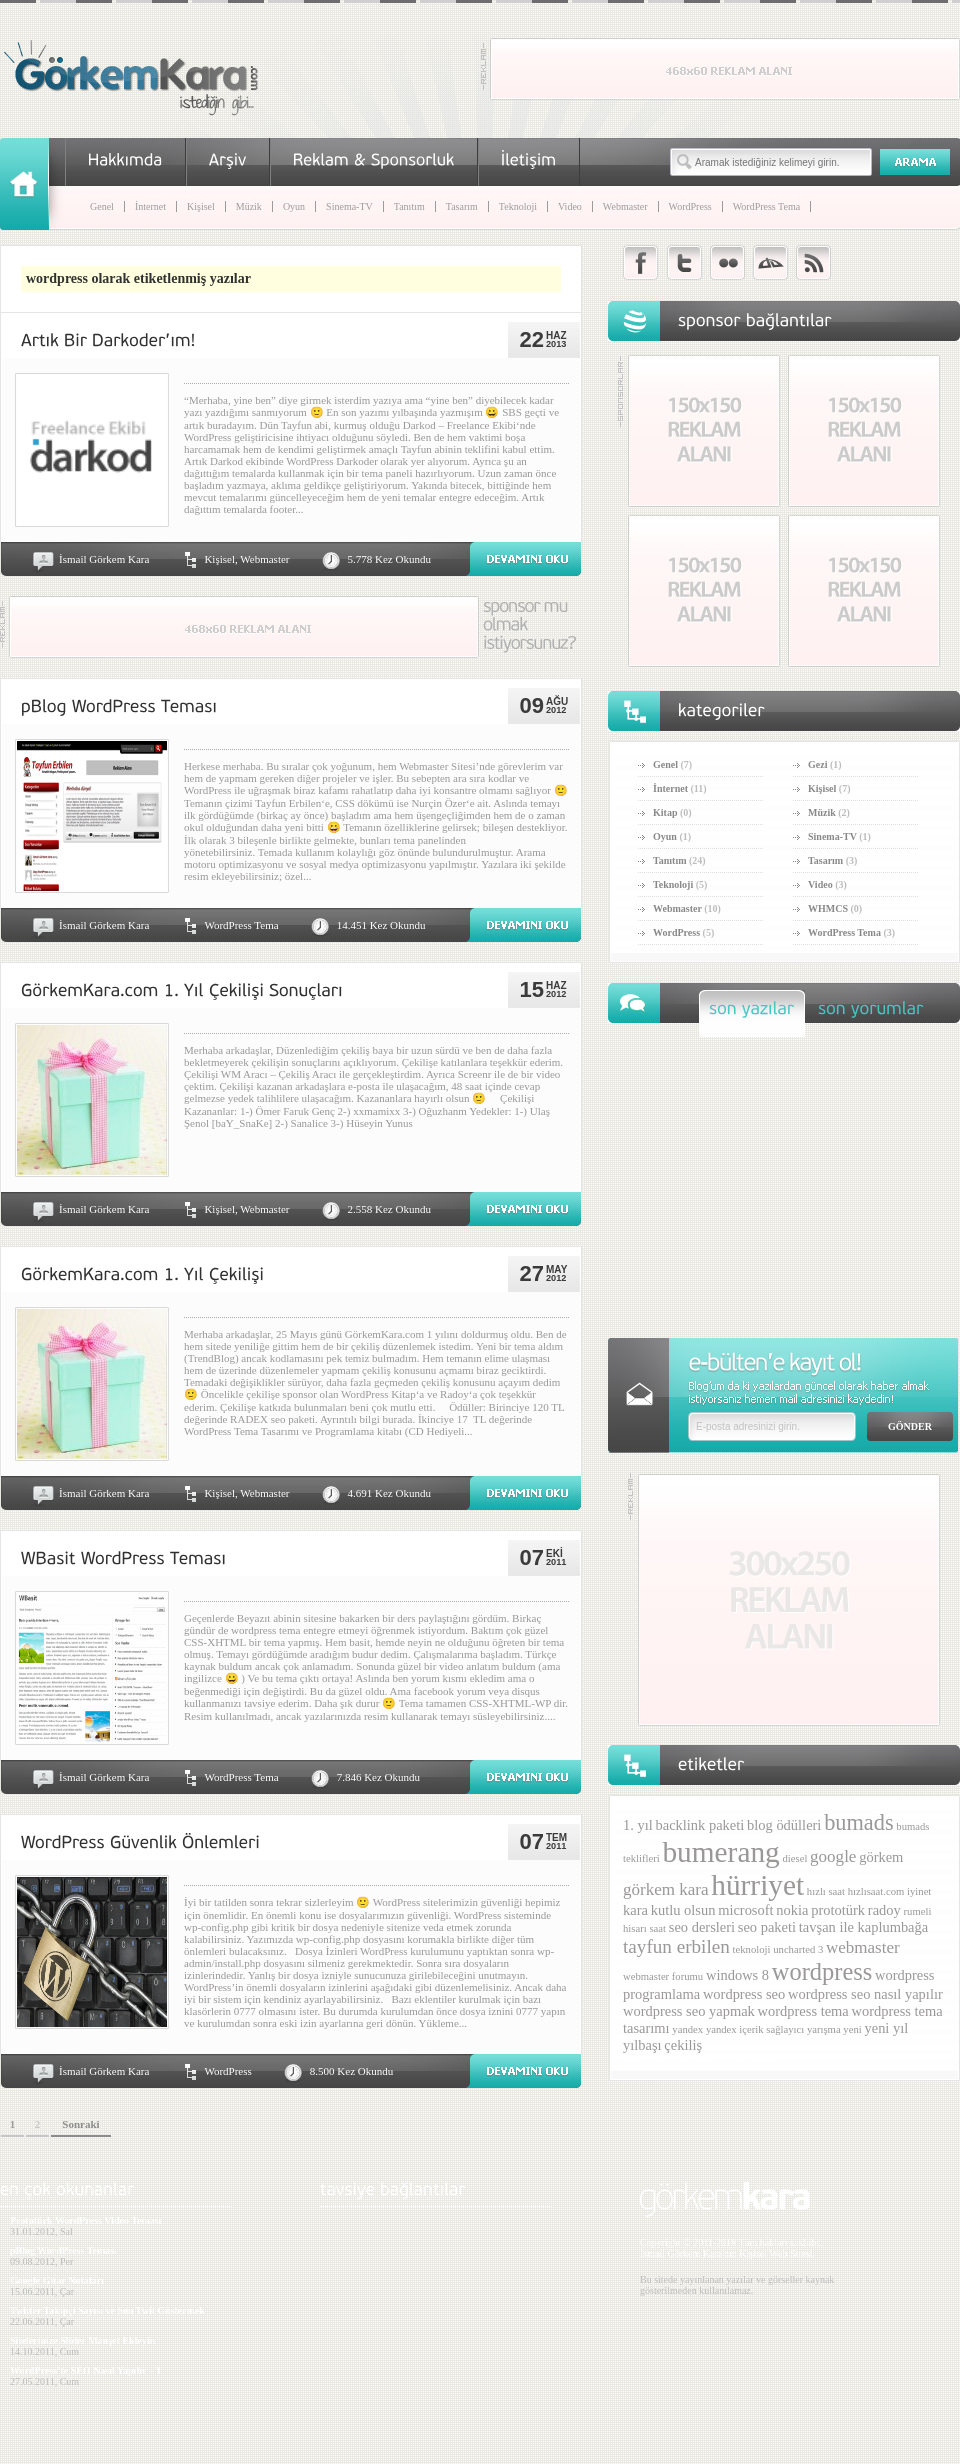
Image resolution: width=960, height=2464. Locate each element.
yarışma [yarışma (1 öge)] (824, 2029)
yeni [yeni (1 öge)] (852, 2029)
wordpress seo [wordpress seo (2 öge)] (744, 1994)
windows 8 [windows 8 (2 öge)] (737, 1975)
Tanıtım (409, 206)
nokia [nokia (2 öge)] (792, 1910)
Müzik (249, 206)
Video (570, 206)
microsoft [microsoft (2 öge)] (745, 1910)
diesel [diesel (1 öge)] (794, 1858)
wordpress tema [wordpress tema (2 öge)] (803, 2011)
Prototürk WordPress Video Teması (85, 2220)
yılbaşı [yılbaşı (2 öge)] (642, 2045)
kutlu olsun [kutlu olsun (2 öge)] (683, 1910)
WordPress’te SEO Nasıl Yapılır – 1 (85, 2370)
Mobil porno (749, 2060)
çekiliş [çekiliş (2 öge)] (683, 2045)
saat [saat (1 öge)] (657, 1928)
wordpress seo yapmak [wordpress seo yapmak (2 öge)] (689, 2011)
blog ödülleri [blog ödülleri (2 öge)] (784, 1825)
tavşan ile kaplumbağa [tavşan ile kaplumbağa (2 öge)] (863, 1927)
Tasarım (462, 206)
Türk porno (695, 2060)
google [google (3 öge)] (833, 1856)
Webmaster (625, 206)
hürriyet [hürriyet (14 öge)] (757, 1885)
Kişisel (201, 206)
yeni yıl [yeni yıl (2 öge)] (886, 2028)
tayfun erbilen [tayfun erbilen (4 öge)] (676, 1946)
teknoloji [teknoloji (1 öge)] (752, 1949)
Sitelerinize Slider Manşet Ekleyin (82, 2340)
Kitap (665, 812)
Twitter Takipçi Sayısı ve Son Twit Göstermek (107, 2310)
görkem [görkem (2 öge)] (881, 1857)
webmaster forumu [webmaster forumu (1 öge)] (663, 1976)
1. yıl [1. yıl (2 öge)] (638, 1825)
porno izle (645, 2060)
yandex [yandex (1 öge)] (687, 2029)
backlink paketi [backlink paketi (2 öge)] (700, 1825)
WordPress (690, 206)
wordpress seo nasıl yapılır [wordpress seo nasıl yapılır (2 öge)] (865, 1994)
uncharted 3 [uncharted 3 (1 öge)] (798, 1949)
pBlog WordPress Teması (63, 2250)
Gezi (817, 764)
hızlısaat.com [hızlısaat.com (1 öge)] (876, 1891)
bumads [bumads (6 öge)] (858, 1822)
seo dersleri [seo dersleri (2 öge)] (702, 1927)
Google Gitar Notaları (57, 2280)
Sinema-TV (349, 206)
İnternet (150, 206)
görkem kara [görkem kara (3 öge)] (666, 1889)
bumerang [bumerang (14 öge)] (720, 1852)
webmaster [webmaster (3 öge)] (863, 1947)
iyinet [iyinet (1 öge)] (919, 1891)
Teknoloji (518, 206)
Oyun (294, 206)
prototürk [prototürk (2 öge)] (838, 1910)
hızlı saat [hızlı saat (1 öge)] (826, 1891)
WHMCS (828, 908)
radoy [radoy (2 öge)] (884, 1910)
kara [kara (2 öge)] (635, 1910)
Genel (102, 206)
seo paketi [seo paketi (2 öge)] (767, 1927)
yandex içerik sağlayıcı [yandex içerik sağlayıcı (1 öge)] (755, 2029)
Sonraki (80, 2124)
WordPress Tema (766, 206)
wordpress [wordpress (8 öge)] (822, 1971)
